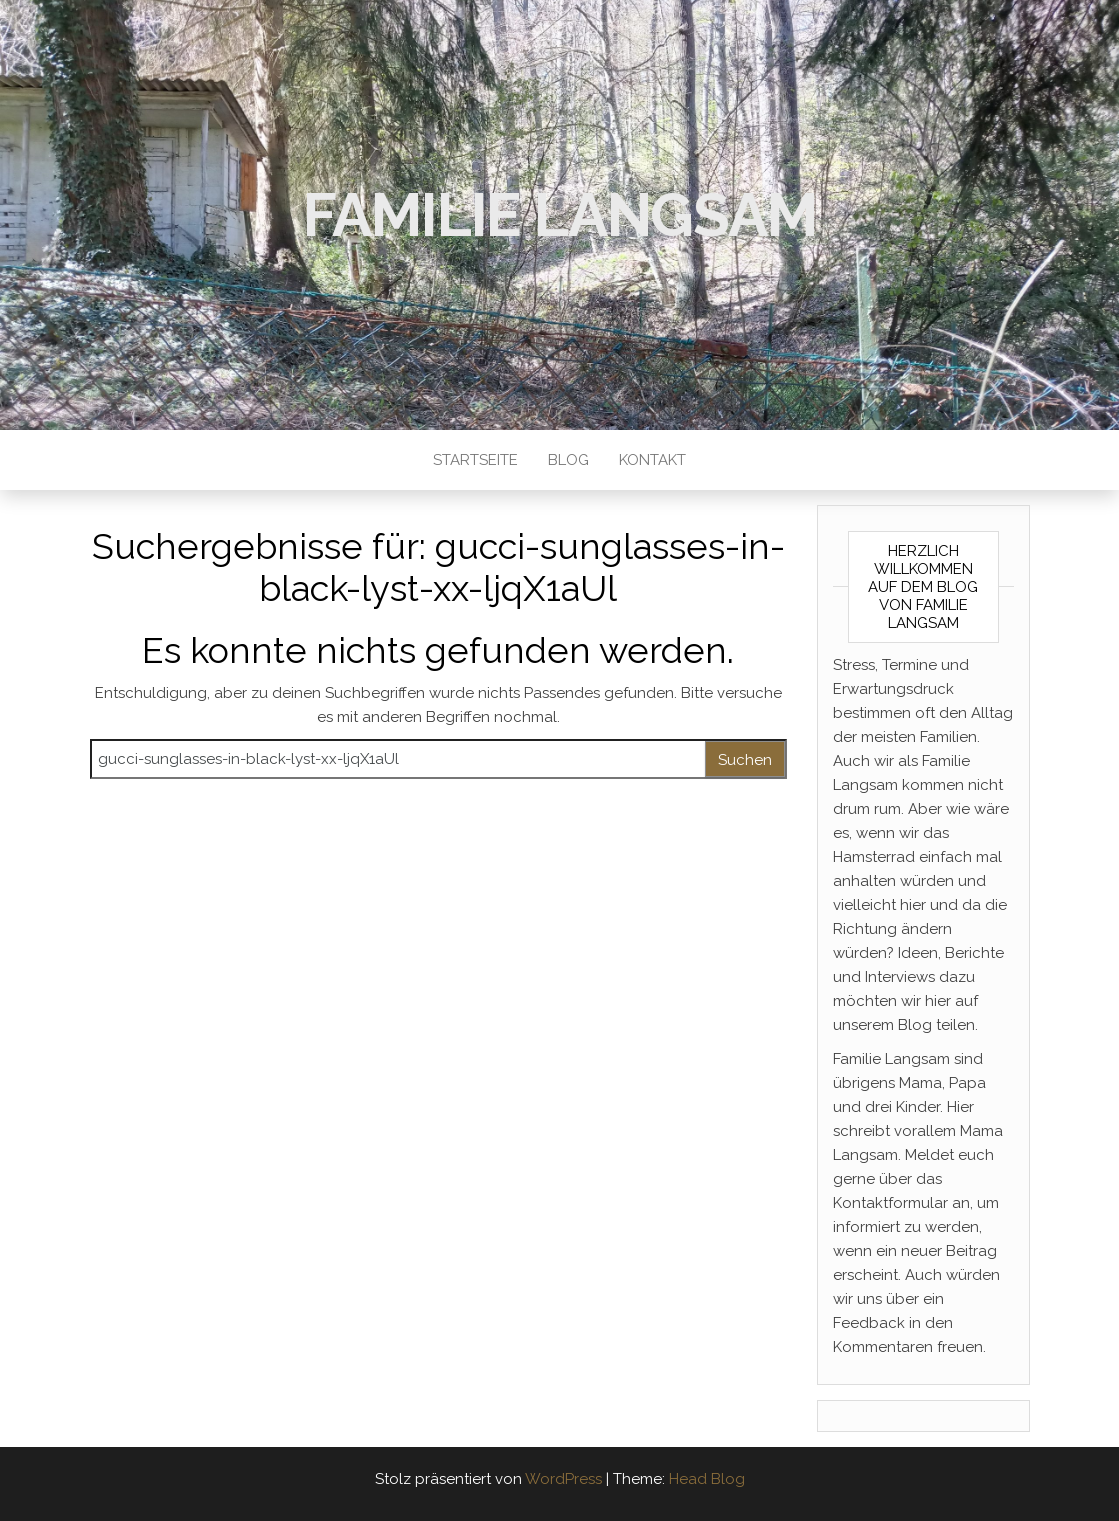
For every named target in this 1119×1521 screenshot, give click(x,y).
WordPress (563, 1479)
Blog (568, 460)
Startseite (475, 460)
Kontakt (652, 460)
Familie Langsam (560, 215)
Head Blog (707, 1479)
